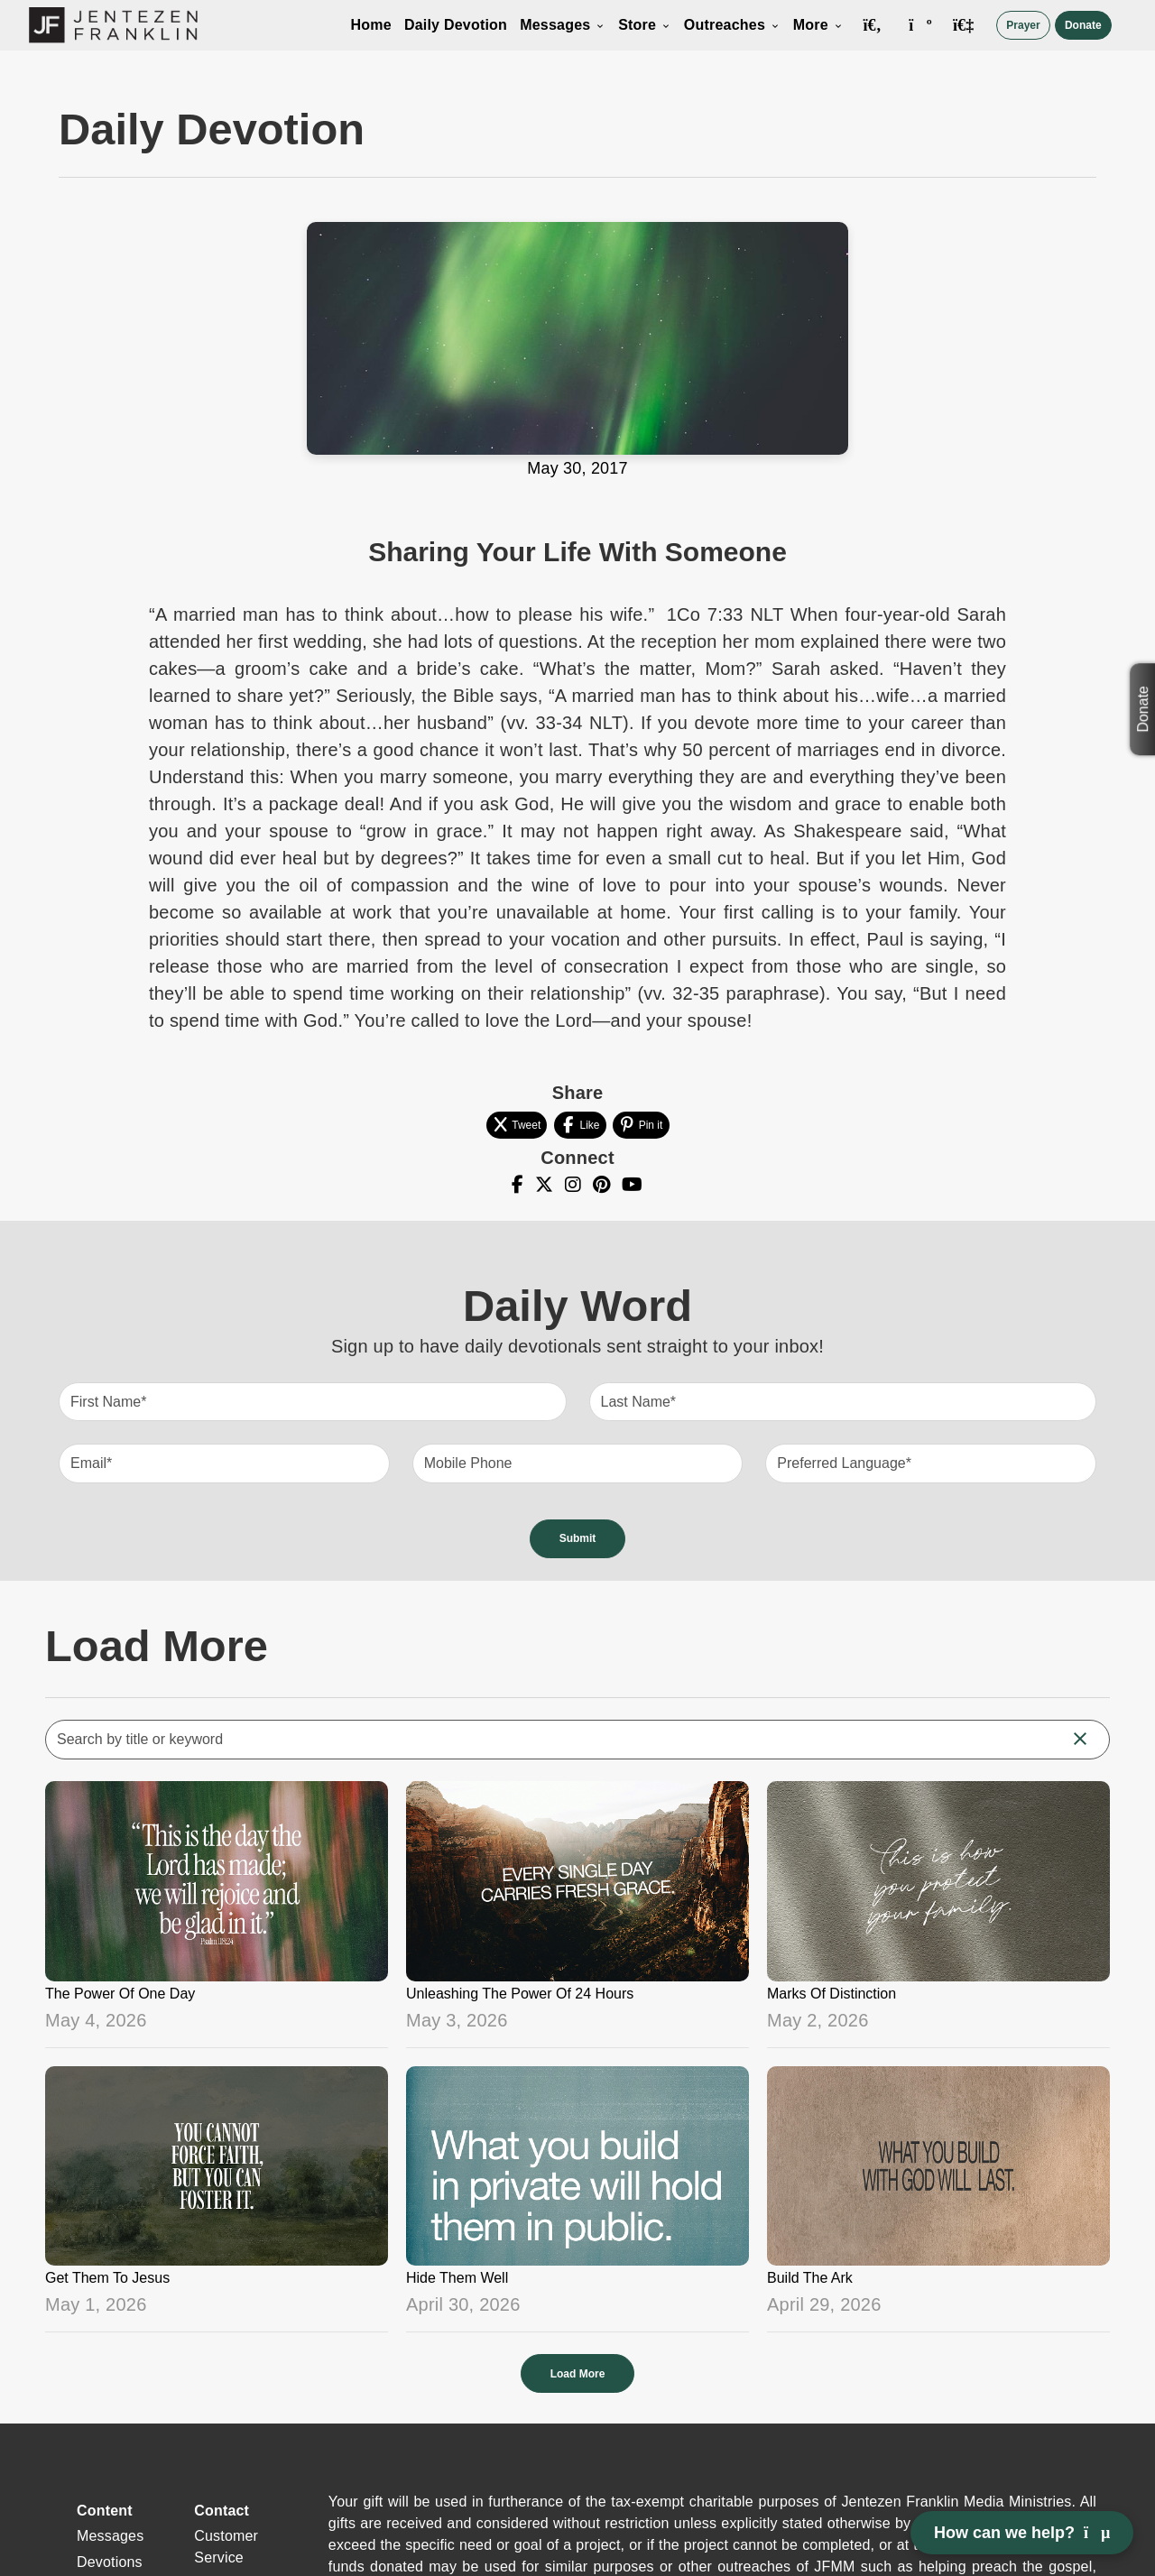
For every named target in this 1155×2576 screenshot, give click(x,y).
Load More (577, 2374)
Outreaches (732, 24)
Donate (1083, 25)
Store (644, 24)
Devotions (110, 2562)
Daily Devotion (455, 24)
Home (371, 24)
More (818, 24)
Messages (562, 24)
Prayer (1023, 25)
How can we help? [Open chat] (1022, 2533)
